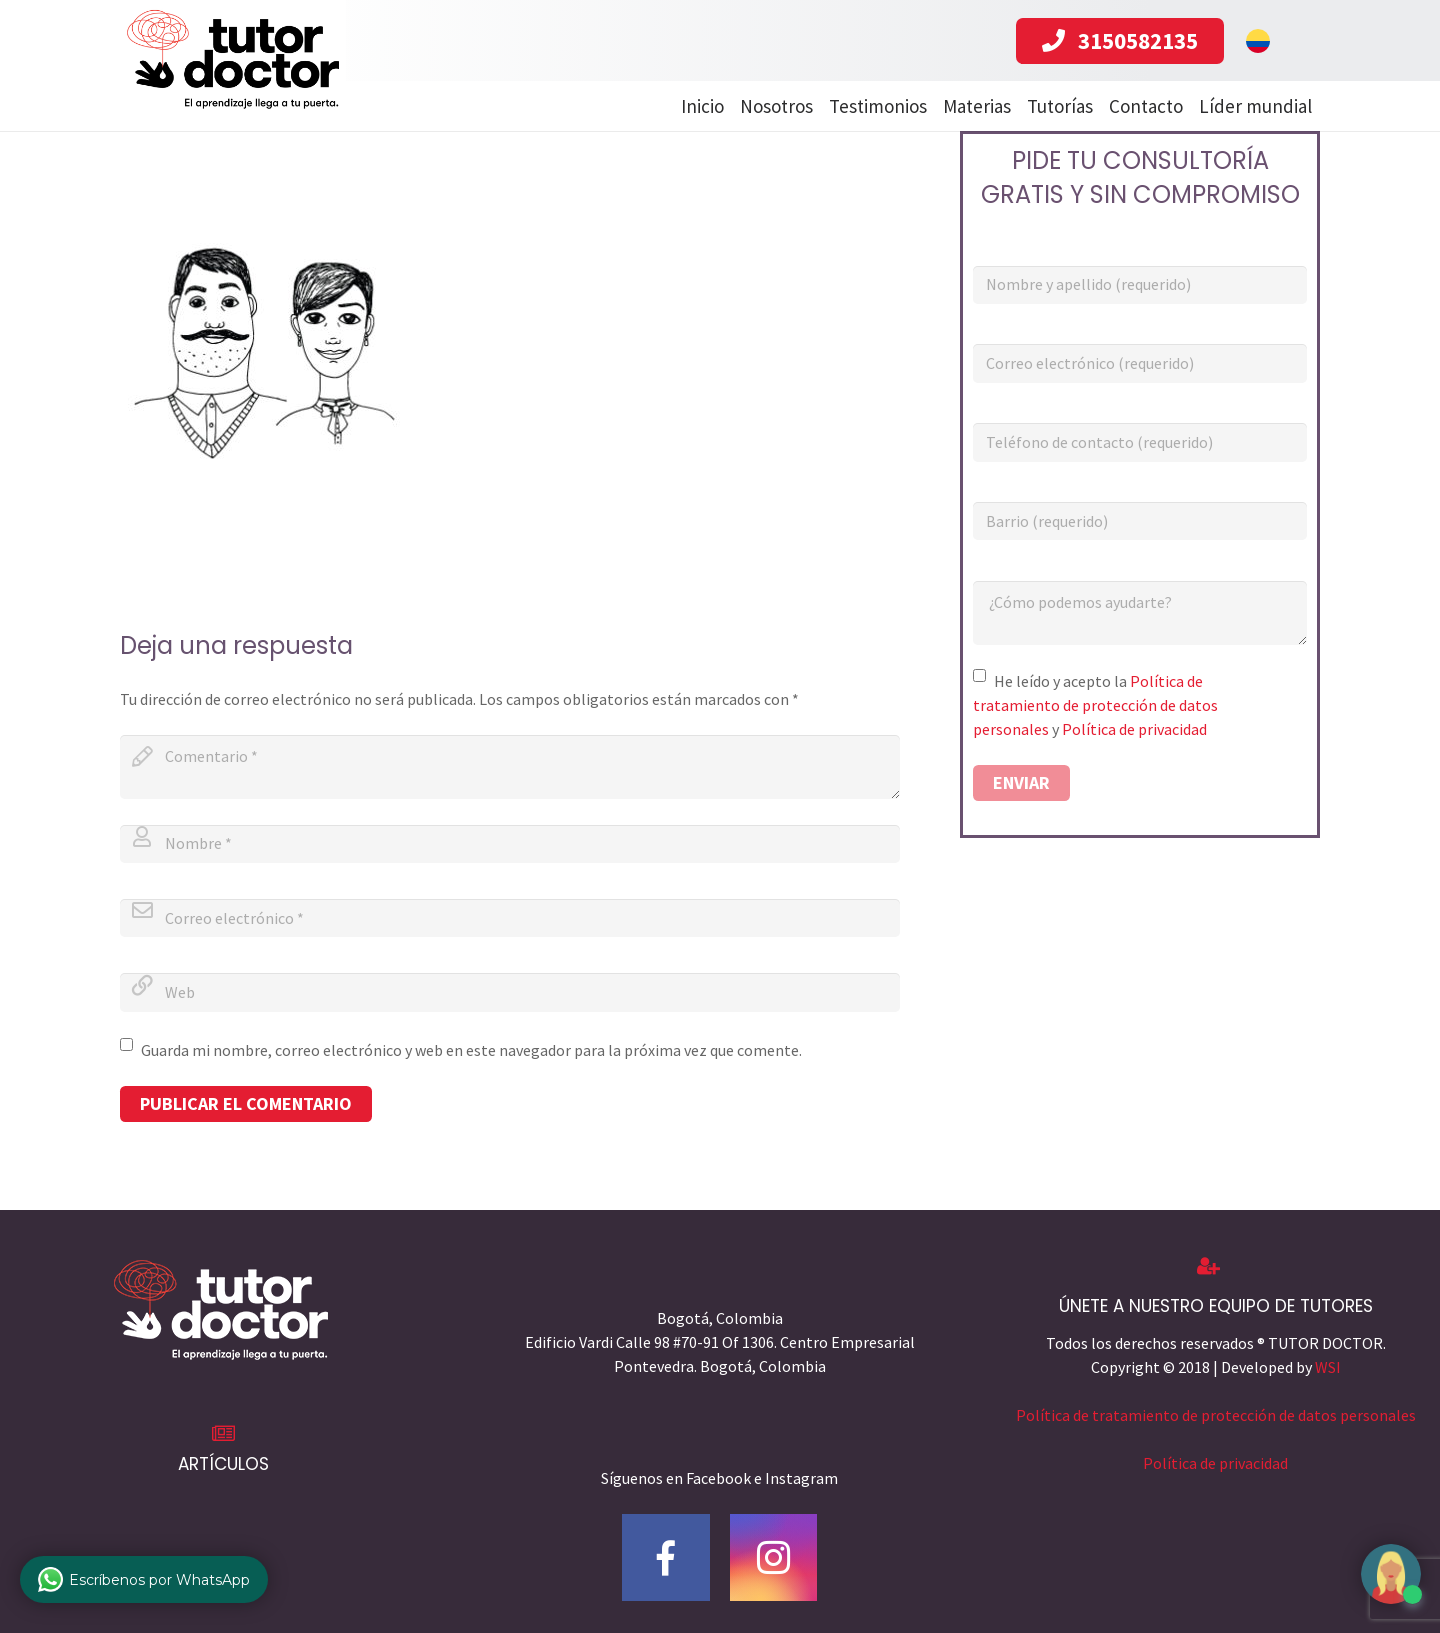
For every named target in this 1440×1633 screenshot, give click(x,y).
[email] (510, 918)
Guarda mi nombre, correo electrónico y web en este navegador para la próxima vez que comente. (471, 1050)
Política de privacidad (1134, 729)
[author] (510, 844)
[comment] (510, 767)
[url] (510, 992)
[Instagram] (774, 1558)
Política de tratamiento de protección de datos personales (1095, 705)
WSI (1328, 1367)
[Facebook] (666, 1558)
